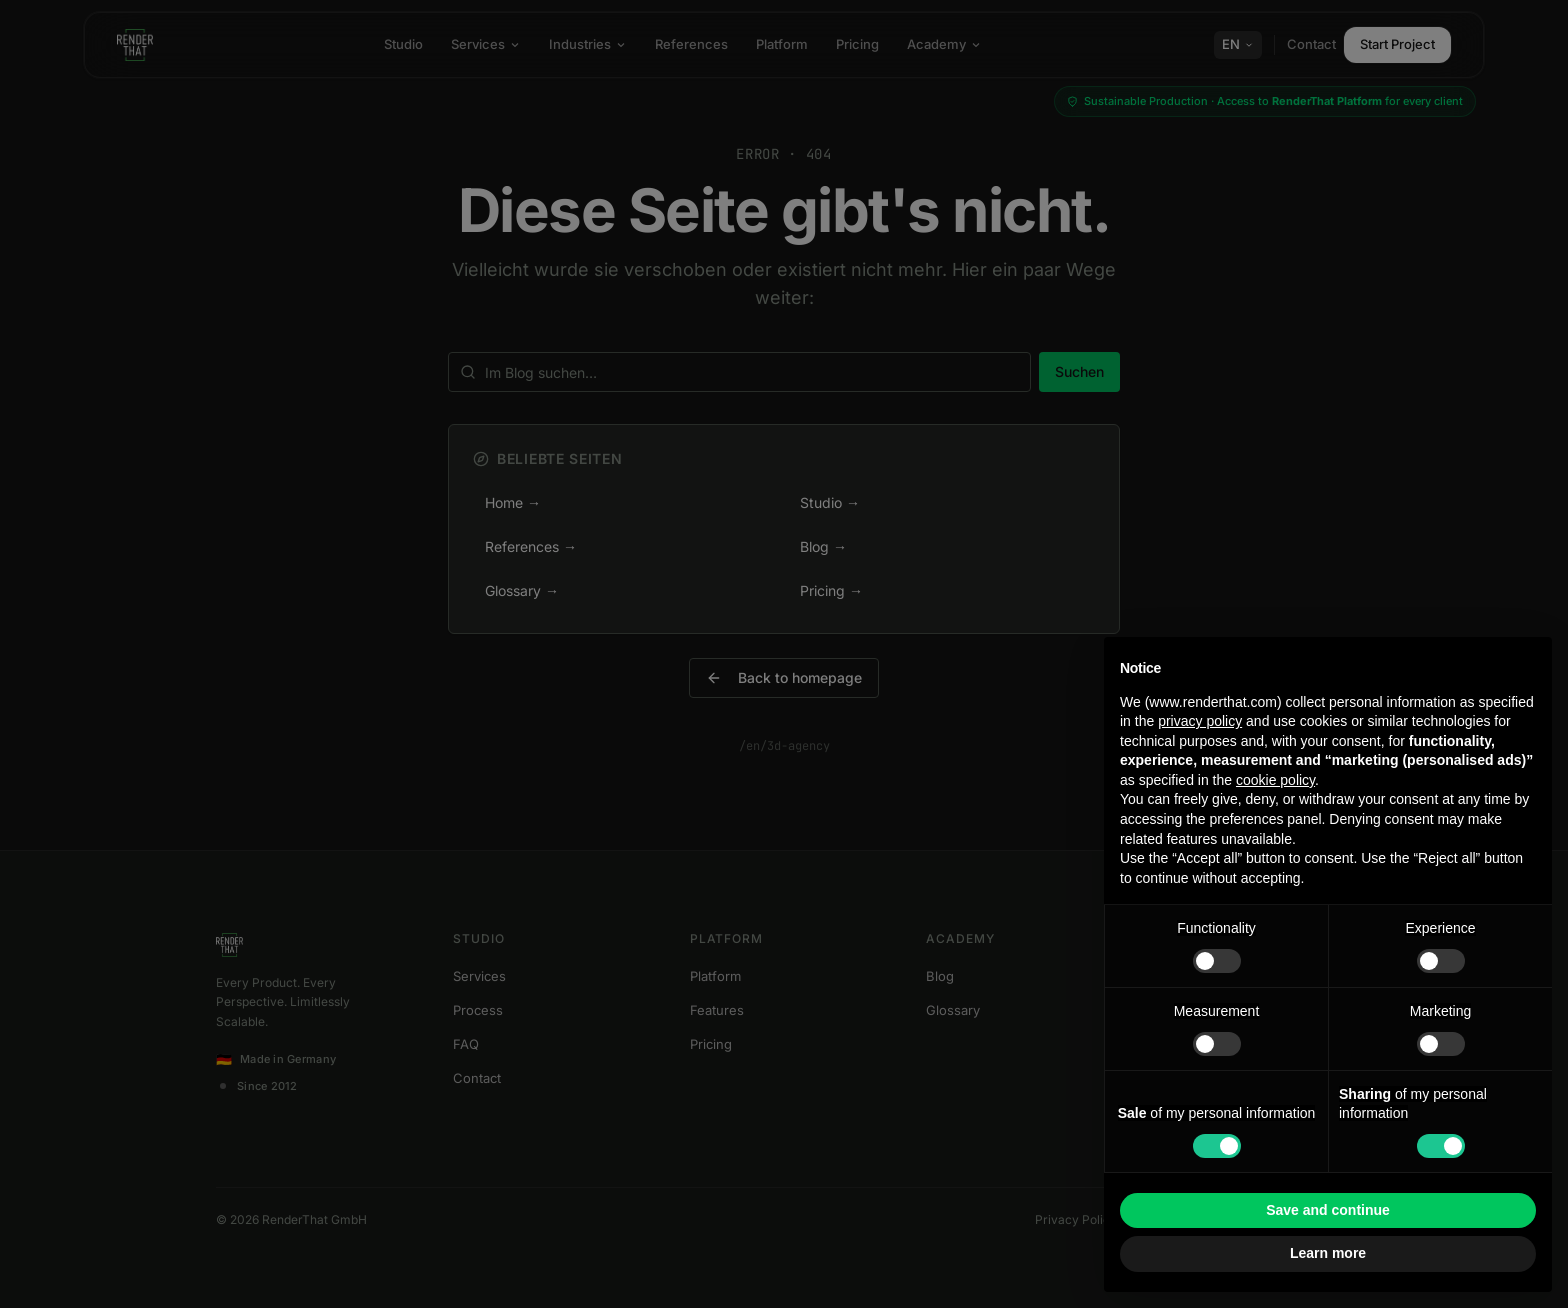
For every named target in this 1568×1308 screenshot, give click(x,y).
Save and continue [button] (1328, 1210)
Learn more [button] (1328, 1253)
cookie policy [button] (1275, 780)
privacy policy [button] (1200, 721)
